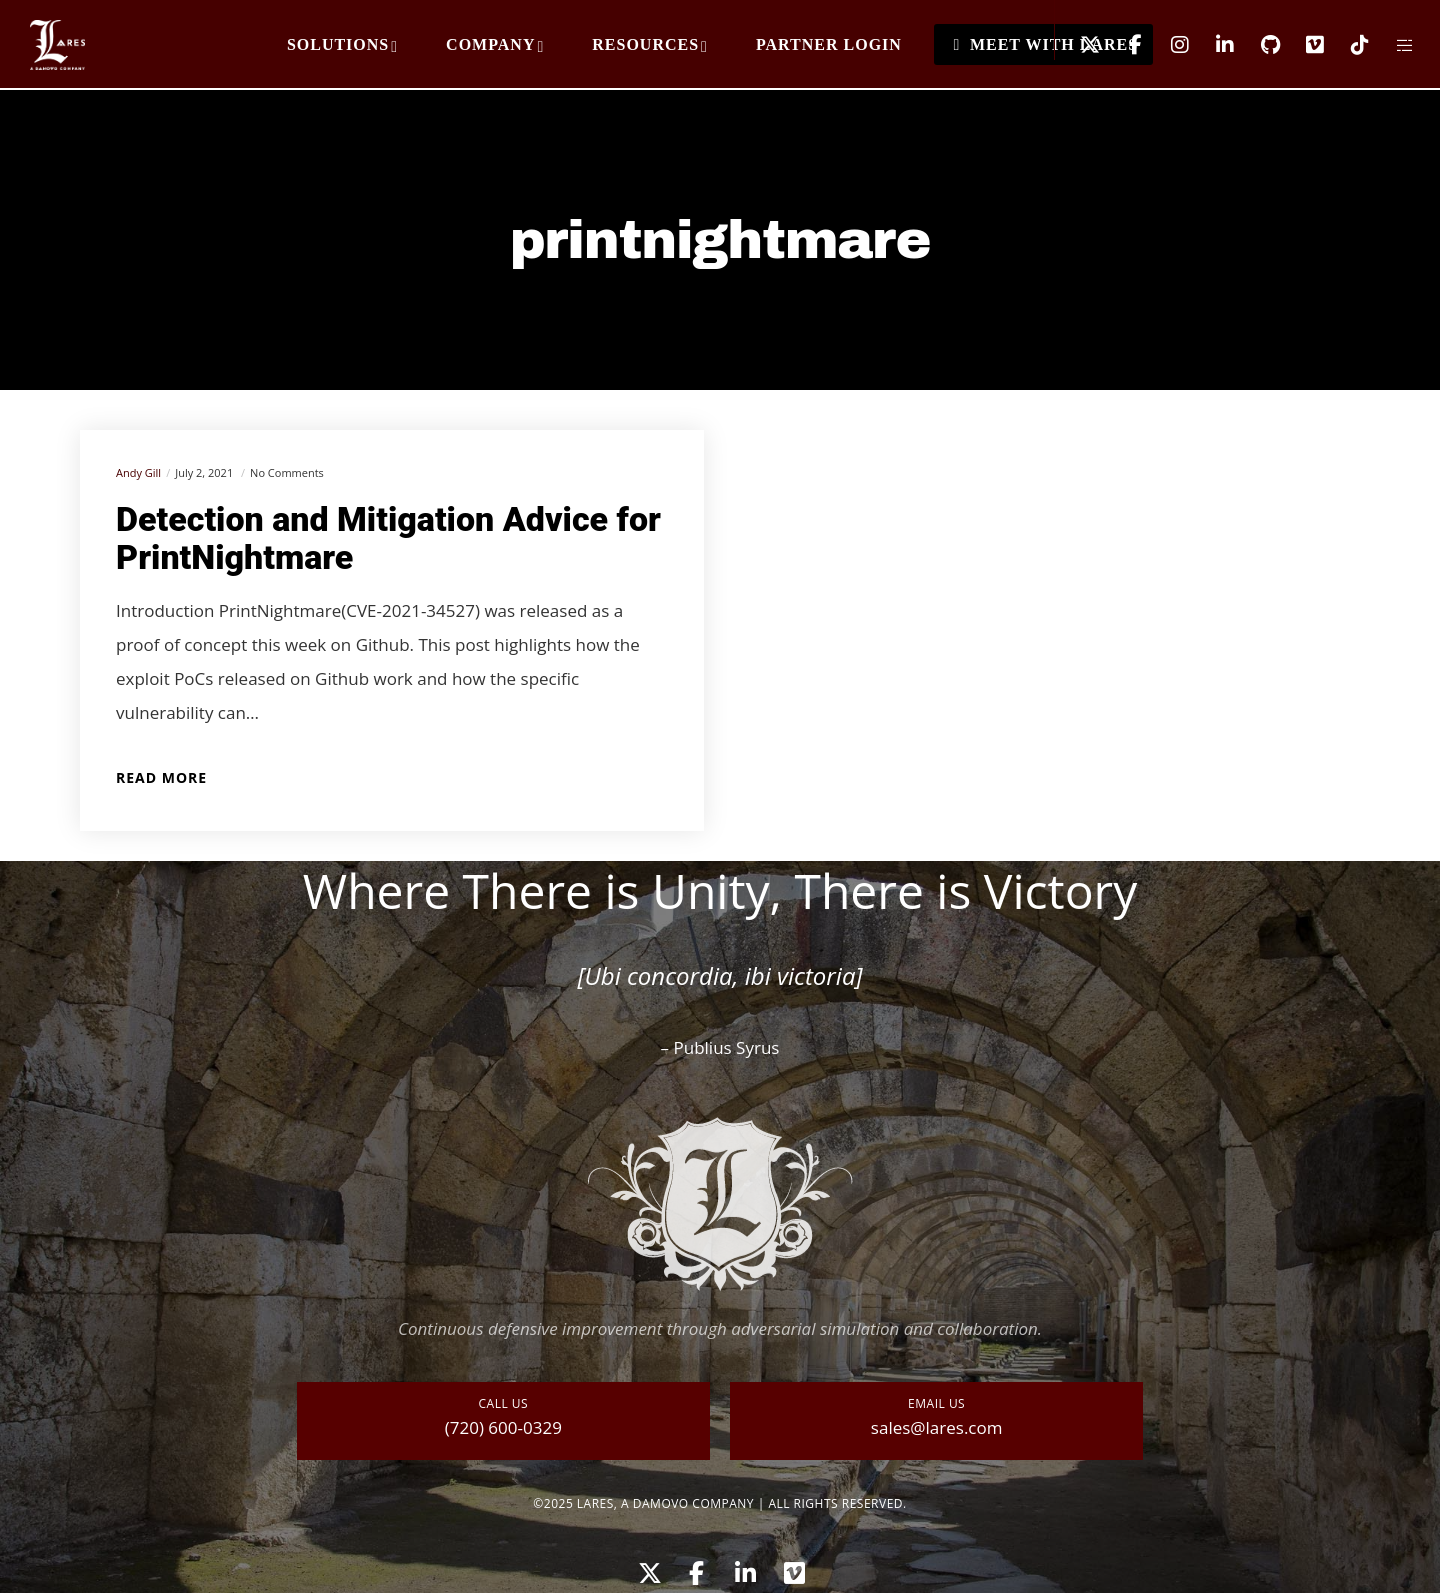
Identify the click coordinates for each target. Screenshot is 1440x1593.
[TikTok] (1347, 45)
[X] (1077, 45)
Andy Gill (138, 472)
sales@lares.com (937, 1427)
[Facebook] (1122, 45)
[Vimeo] (1302, 45)
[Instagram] (1167, 45)
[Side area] (1392, 45)
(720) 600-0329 (503, 1427)
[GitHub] (1257, 45)
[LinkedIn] (1212, 45)
